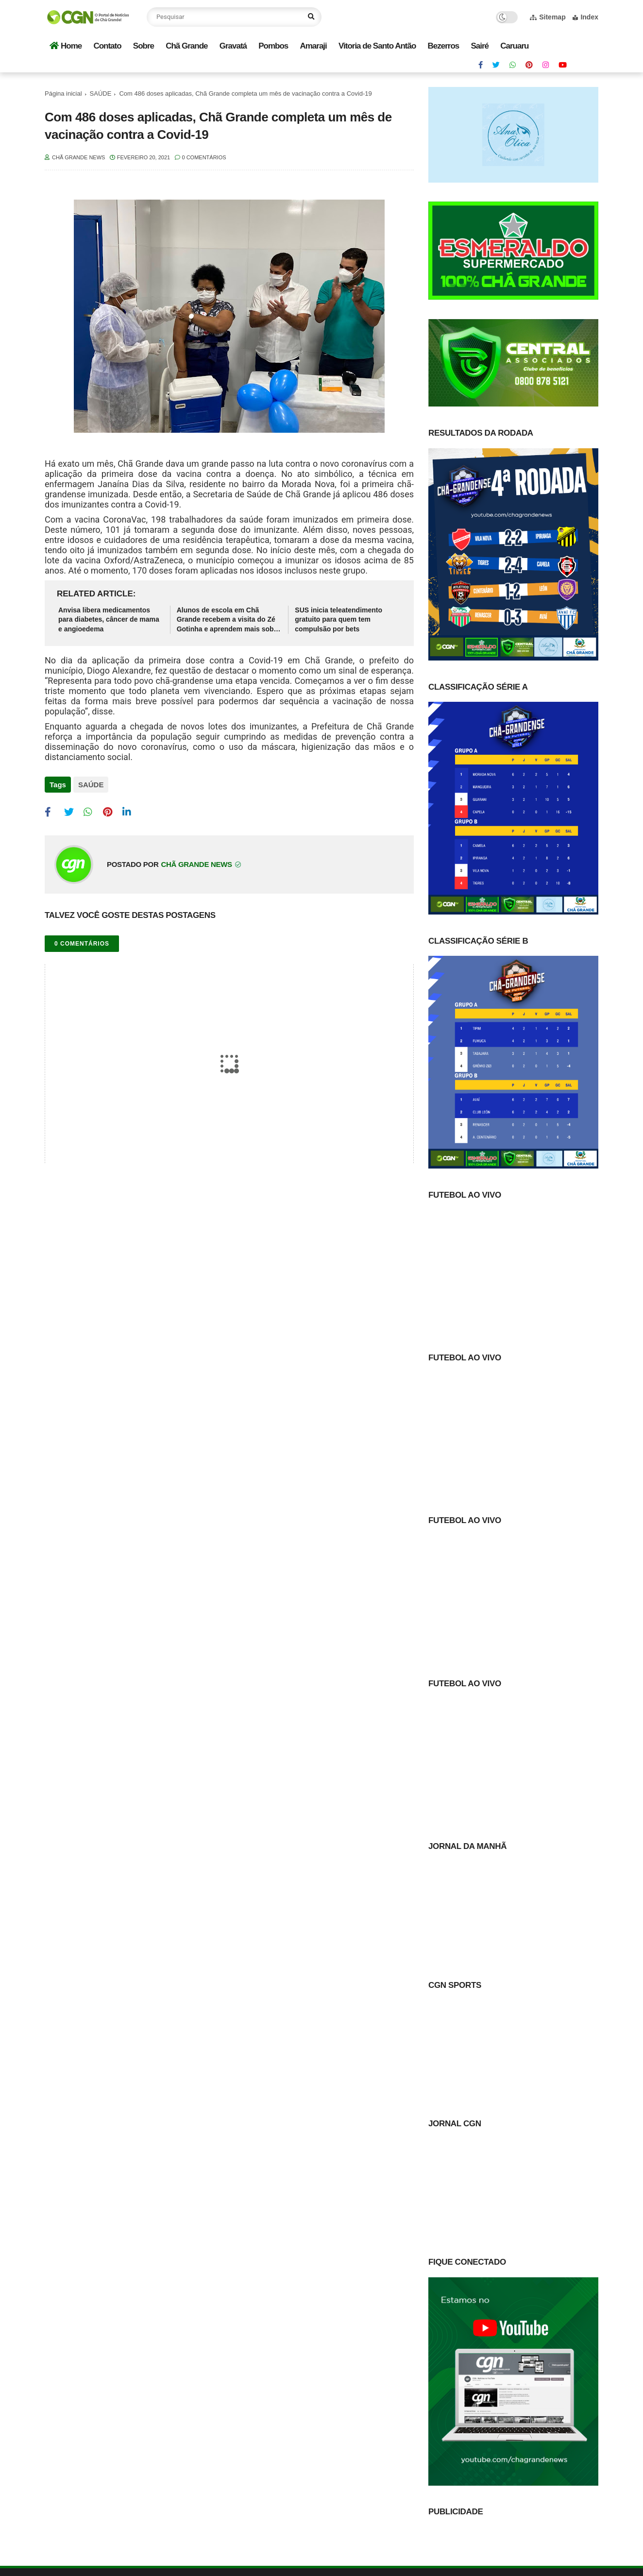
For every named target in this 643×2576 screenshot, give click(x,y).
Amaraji (313, 46)
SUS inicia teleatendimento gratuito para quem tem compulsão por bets (338, 619)
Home (66, 46)
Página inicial (63, 93)
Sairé (480, 46)
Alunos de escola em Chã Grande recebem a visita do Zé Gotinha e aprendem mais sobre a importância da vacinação (228, 620)
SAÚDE (101, 93)
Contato (107, 46)
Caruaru (514, 46)
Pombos (273, 46)
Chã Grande (186, 46)
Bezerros (443, 46)
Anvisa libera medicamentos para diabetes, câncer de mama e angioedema (108, 619)
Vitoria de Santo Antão (377, 46)
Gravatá (233, 46)
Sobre (143, 46)
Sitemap (547, 17)
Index (585, 17)
